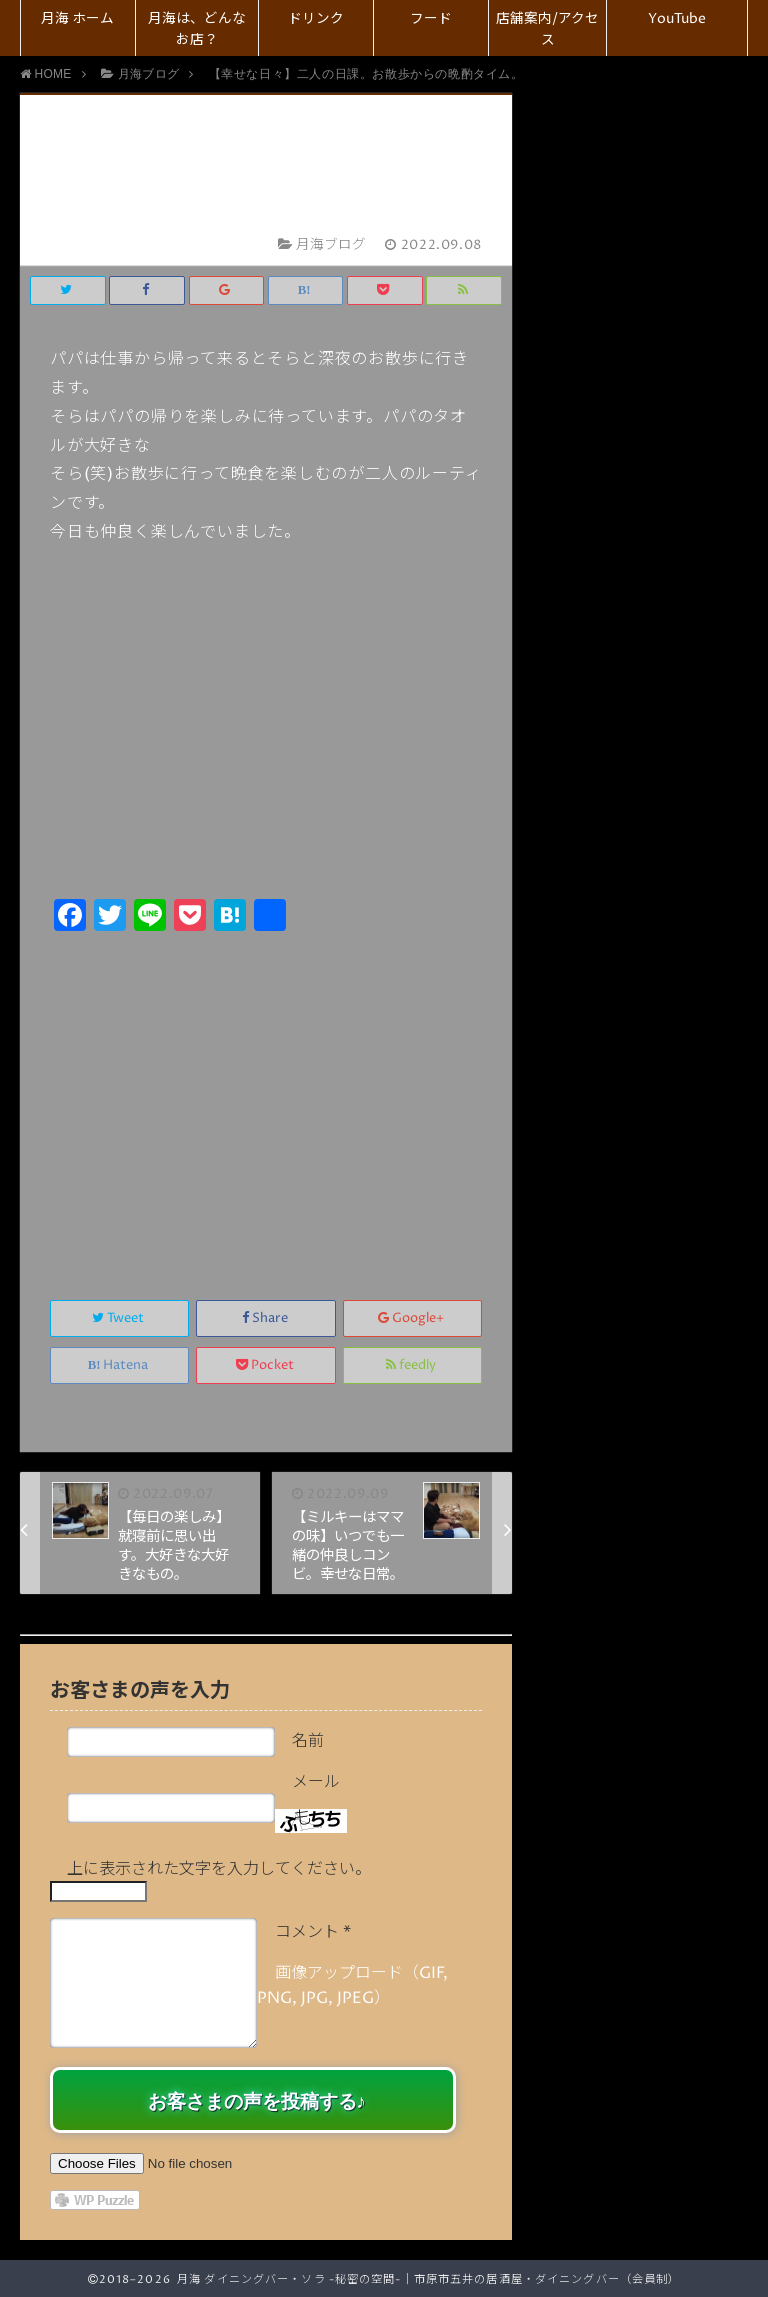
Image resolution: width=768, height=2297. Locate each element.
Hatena (120, 1365)
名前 (308, 1741)
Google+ (412, 1318)
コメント (313, 1932)
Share (266, 1318)
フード (431, 19)
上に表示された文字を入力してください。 (219, 1869)
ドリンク (316, 19)
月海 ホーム (77, 19)
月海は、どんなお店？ (197, 29)
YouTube (677, 19)
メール (316, 1782)
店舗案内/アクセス (547, 29)
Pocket (266, 1365)
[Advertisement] (266, 1094)
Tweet (119, 1318)
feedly (412, 1365)
